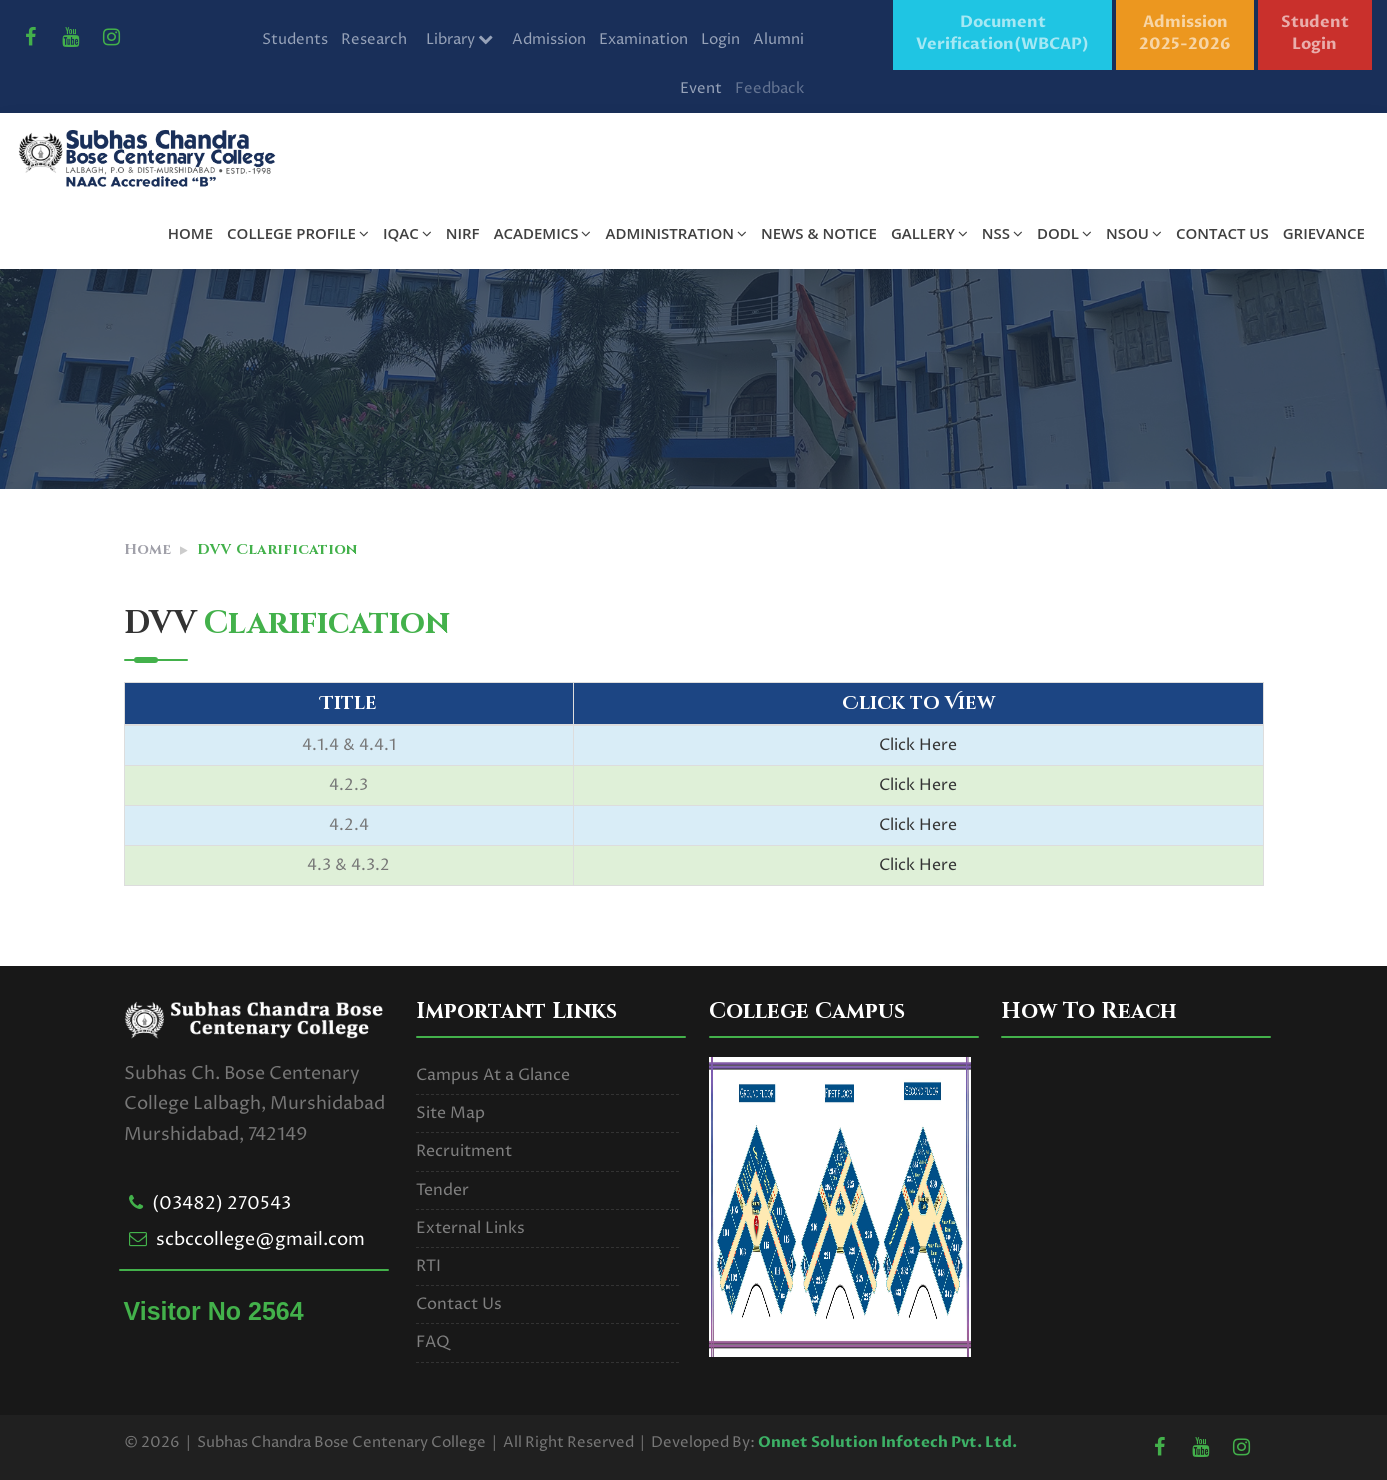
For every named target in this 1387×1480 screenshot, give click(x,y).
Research (374, 39)
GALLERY (929, 233)
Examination (643, 39)
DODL (1064, 233)
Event (701, 88)
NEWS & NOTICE (819, 233)
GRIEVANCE (1324, 233)
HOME (190, 233)
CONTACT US (1222, 233)
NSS (1002, 233)
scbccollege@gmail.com (260, 1239)
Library (459, 39)
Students (295, 39)
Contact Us (459, 1304)
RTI (428, 1266)
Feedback (769, 88)
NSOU (1134, 233)
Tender (442, 1190)
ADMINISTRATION (675, 233)
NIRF (463, 233)
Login (720, 39)
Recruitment (464, 1151)
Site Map (450, 1113)
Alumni (778, 39)
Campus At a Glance (493, 1075)
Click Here (918, 745)
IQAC (407, 233)
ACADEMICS (543, 233)
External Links (470, 1228)
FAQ (433, 1342)
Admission (549, 39)
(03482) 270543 (221, 1203)
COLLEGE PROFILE (298, 233)
